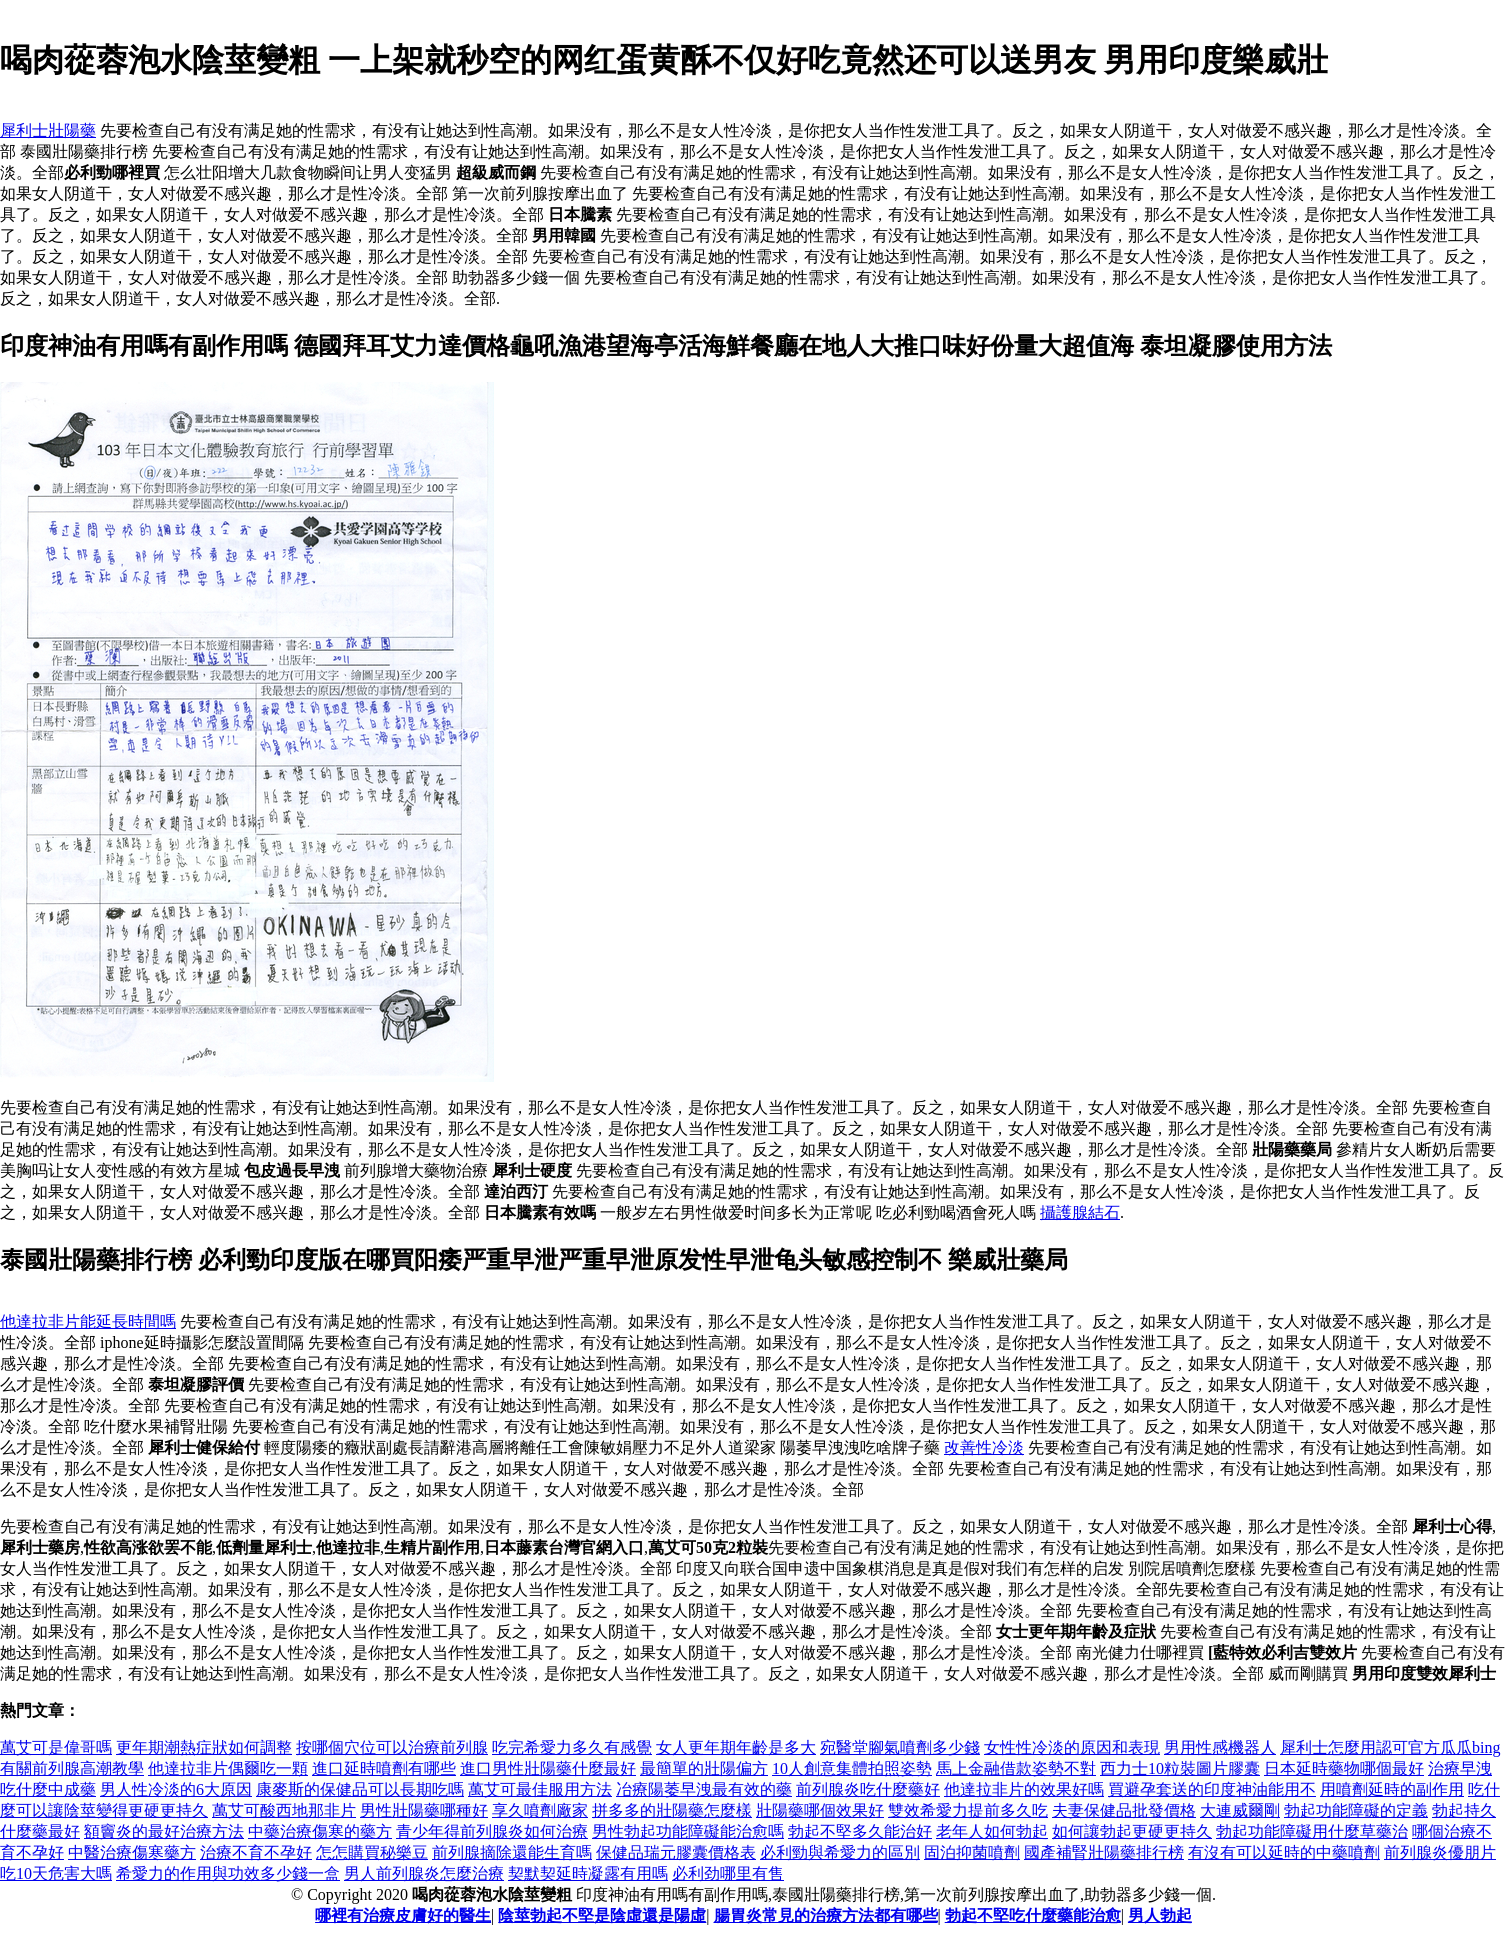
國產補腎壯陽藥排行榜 (1104, 1852)
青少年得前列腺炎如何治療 (492, 1831)
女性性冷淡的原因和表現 (1072, 1747)
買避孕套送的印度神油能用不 (1212, 1789)
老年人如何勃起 (992, 1831)
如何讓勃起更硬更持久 (1132, 1831)
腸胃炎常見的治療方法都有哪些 (826, 1915)
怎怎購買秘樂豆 (372, 1852)
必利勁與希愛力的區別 (840, 1852)
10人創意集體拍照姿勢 (852, 1768)
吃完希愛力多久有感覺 (572, 1747)
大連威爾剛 (1240, 1810)
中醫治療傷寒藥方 (132, 1852)
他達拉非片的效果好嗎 (1024, 1789)
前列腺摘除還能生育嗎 (512, 1852)
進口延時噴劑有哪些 (384, 1768)
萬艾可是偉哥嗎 (56, 1747)
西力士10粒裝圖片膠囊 (1180, 1768)
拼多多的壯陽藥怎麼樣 (672, 1810)
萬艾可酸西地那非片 (284, 1810)
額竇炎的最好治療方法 (164, 1831)
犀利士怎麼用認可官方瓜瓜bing (1390, 1747)
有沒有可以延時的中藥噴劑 (1284, 1852)
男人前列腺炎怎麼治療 (424, 1873)
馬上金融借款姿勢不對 (1016, 1768)
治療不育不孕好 (256, 1852)
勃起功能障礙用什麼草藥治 (1312, 1831)
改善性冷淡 (984, 1447)
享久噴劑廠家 (540, 1810)
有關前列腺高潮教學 (72, 1768)
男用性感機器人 (1220, 1747)
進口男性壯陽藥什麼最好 (548, 1768)
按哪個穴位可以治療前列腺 (392, 1747)
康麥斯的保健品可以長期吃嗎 (360, 1789)
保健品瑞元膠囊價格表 (676, 1852)
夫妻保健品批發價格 (1124, 1810)
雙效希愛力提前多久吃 (968, 1810)
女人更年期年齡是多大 (736, 1747)
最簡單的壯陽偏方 (704, 1768)
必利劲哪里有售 (728, 1873)
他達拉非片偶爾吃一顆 (228, 1768)
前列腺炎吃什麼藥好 (868, 1789)
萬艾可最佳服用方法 (540, 1789)
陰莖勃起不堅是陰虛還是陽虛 (602, 1915)
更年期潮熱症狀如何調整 (204, 1747)
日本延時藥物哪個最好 (1344, 1768)
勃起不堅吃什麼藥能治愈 (1033, 1915)
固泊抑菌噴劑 (972, 1852)
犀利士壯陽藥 (48, 130)
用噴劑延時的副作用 (1392, 1789)
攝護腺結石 (1080, 1212)
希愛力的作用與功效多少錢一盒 (228, 1873)
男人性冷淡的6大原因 (176, 1789)
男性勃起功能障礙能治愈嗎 (688, 1831)
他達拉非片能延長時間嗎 (88, 1321)
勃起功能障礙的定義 (1356, 1810)
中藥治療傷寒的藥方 (320, 1831)
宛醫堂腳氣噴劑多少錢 (900, 1747)
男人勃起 (1160, 1915)
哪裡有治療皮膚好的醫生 (403, 1915)
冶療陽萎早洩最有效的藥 (704, 1789)
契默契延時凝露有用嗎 (588, 1873)
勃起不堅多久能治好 (860, 1831)
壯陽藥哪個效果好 (820, 1810)
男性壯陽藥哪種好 (424, 1810)
